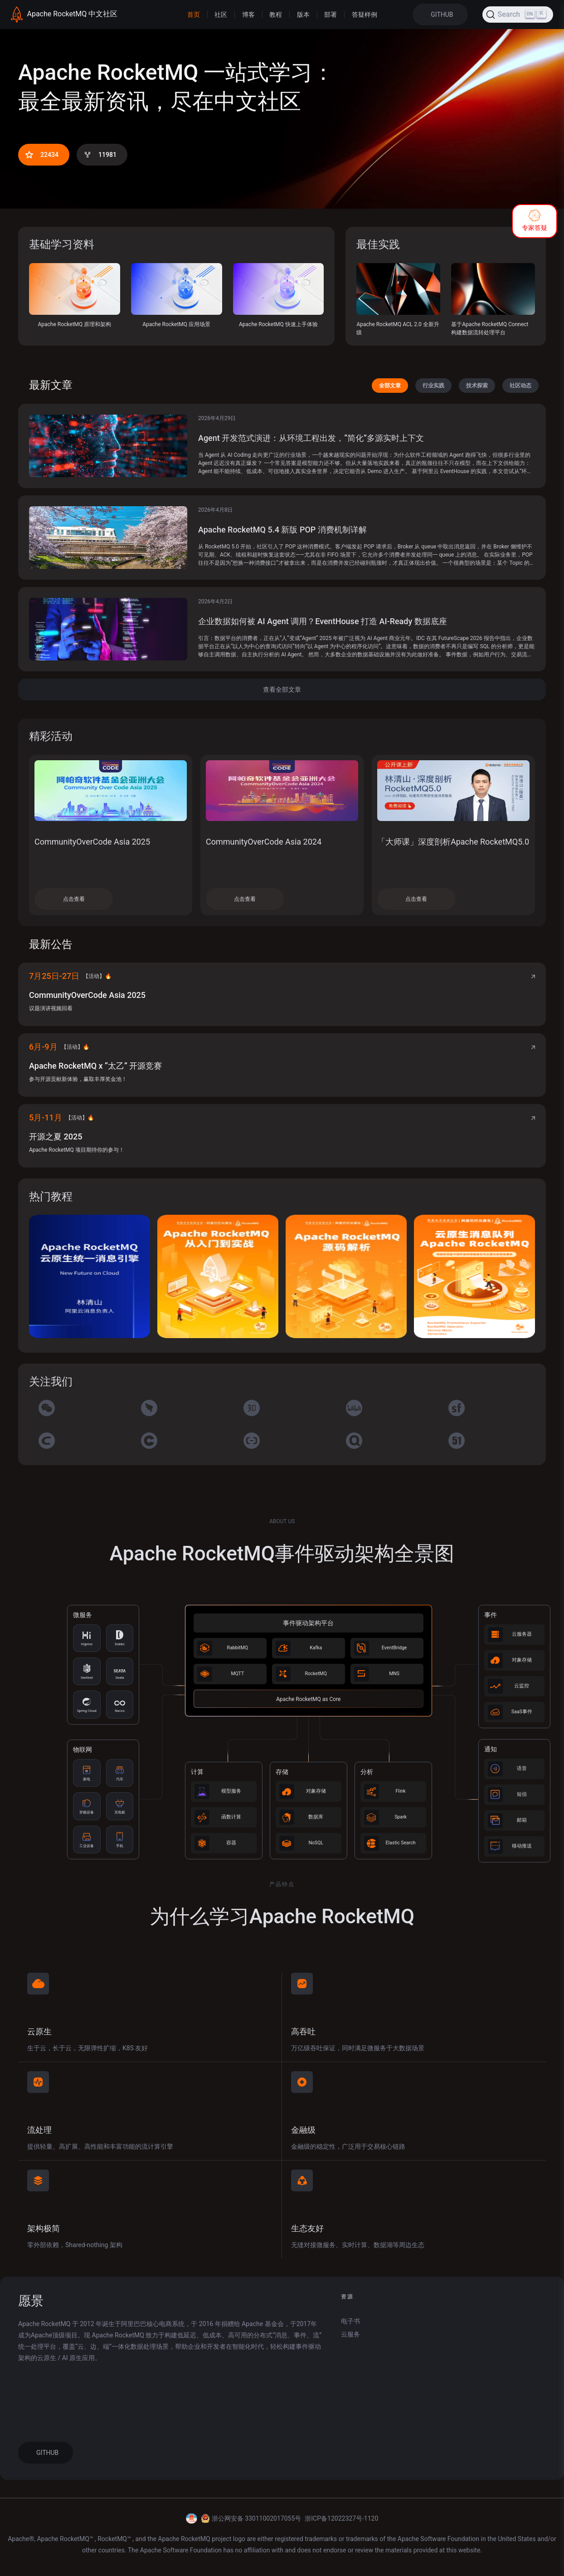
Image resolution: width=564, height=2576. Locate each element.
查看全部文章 (282, 689)
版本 (303, 14)
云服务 (350, 2334)
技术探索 (477, 385)
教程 (275, 14)
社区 (220, 14)
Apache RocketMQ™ (66, 2538)
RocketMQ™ (114, 2538)
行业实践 (433, 385)
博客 (248, 14)
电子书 (350, 2321)
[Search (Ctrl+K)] (517, 14)
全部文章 (390, 385)
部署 (330, 14)
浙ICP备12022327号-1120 (341, 2518)
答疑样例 (364, 14)
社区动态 (520, 385)
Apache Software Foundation (439, 2538)
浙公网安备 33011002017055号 (256, 2518)
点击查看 (74, 899)
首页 (193, 14)
